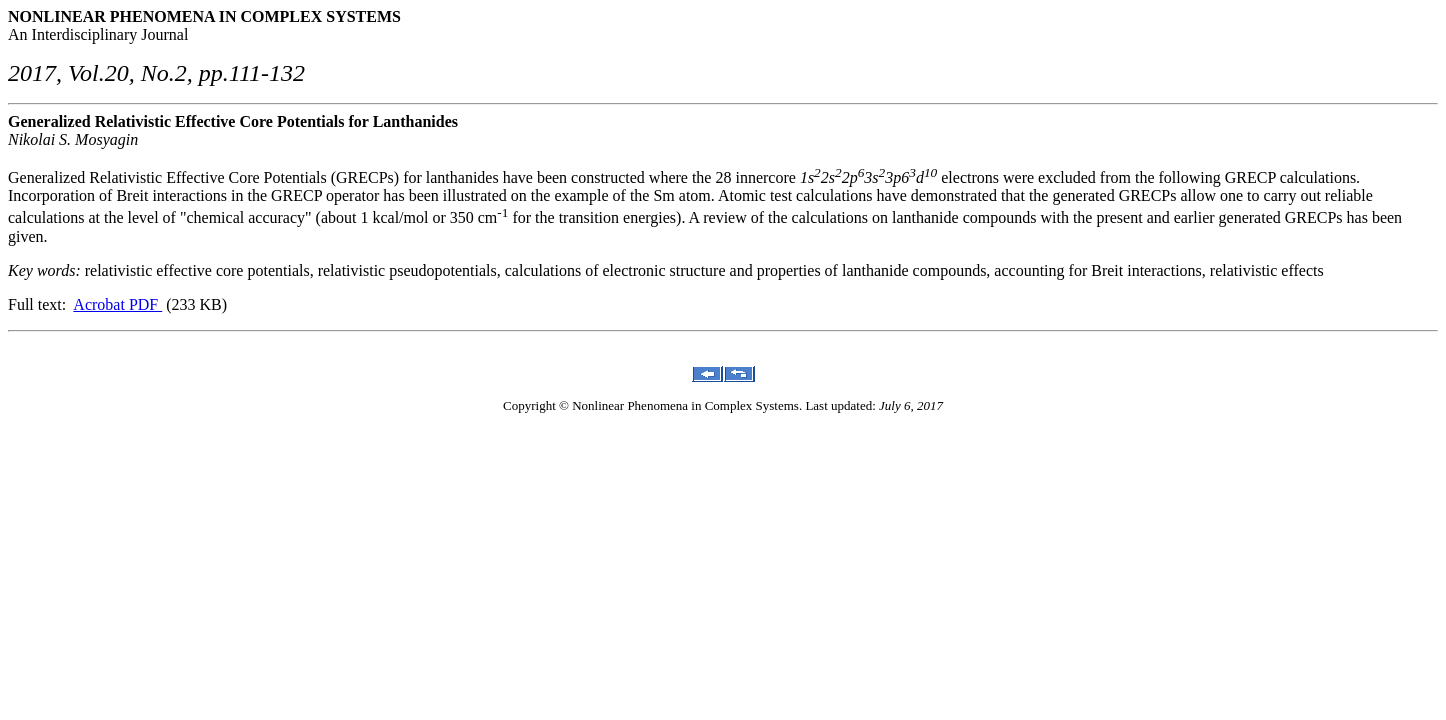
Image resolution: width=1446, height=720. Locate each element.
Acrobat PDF (117, 304)
